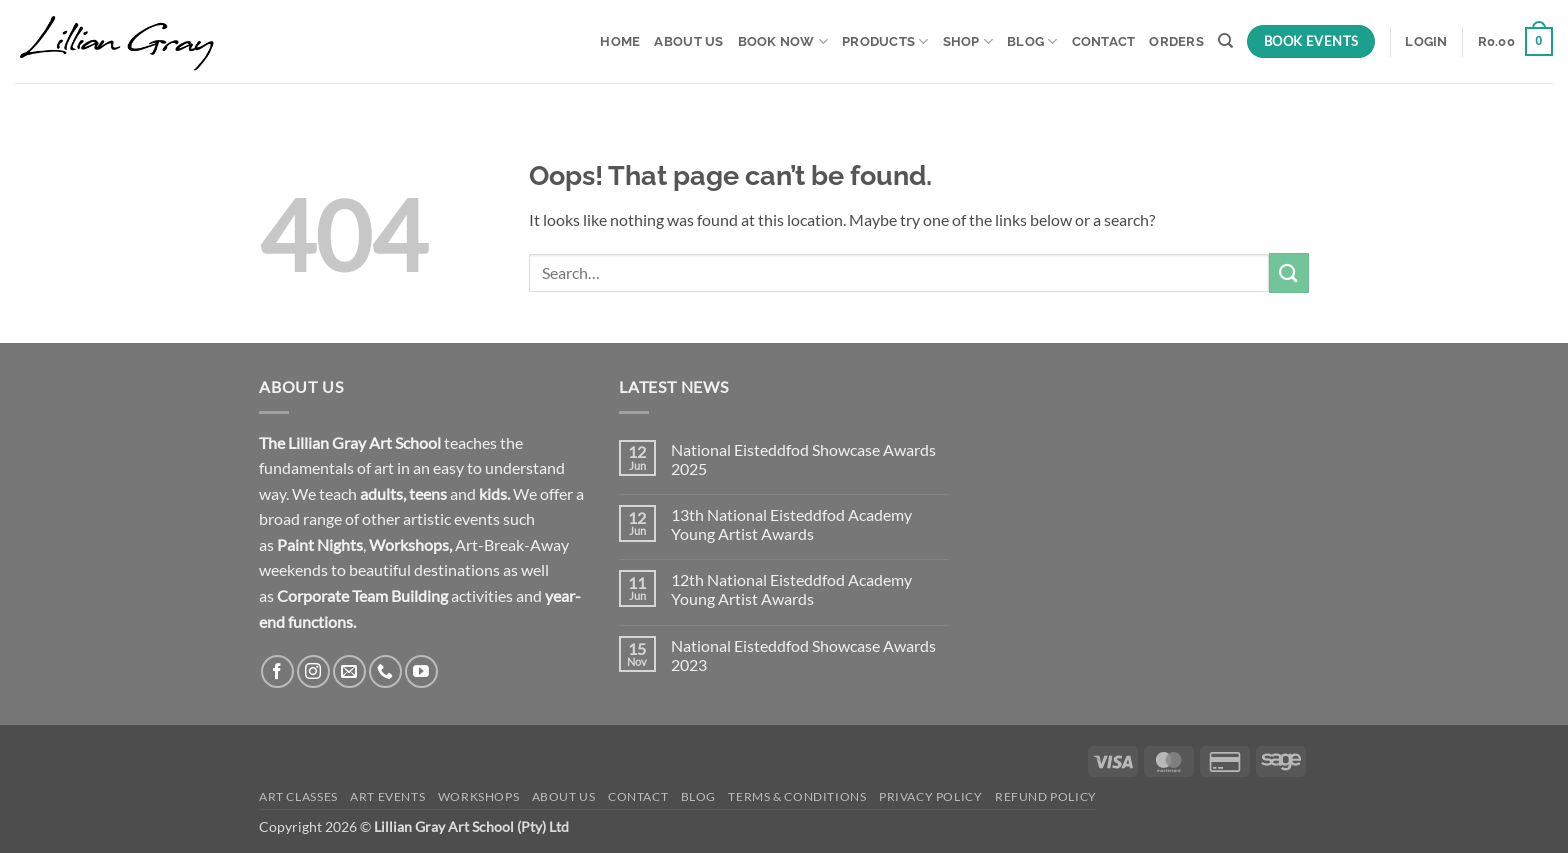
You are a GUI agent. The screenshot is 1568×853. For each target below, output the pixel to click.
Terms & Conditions (797, 796)
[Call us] (385, 671)
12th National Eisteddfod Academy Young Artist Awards (791, 589)
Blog (1032, 41)
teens (428, 493)
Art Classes (298, 796)
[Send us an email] (349, 671)
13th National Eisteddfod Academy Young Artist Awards (791, 524)
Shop (968, 41)
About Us (688, 41)
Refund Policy (1046, 796)
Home (620, 41)
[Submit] (1289, 272)
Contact (1104, 41)
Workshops (409, 544)
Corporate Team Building (362, 595)
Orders (1176, 41)
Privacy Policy (931, 796)
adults (381, 493)
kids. (494, 493)
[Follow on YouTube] (421, 671)
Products (885, 41)
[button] (1426, 42)
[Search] (1225, 41)
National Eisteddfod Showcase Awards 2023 (803, 655)
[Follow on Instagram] (313, 671)
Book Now (783, 41)
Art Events (387, 796)
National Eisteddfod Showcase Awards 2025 (803, 459)
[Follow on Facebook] (277, 671)
